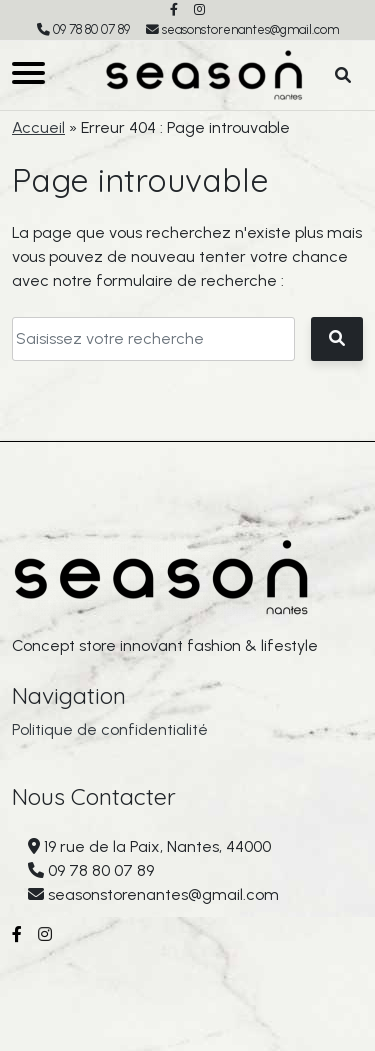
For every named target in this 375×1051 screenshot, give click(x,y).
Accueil (38, 127)
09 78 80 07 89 (91, 29)
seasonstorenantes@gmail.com (250, 29)
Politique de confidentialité (110, 729)
